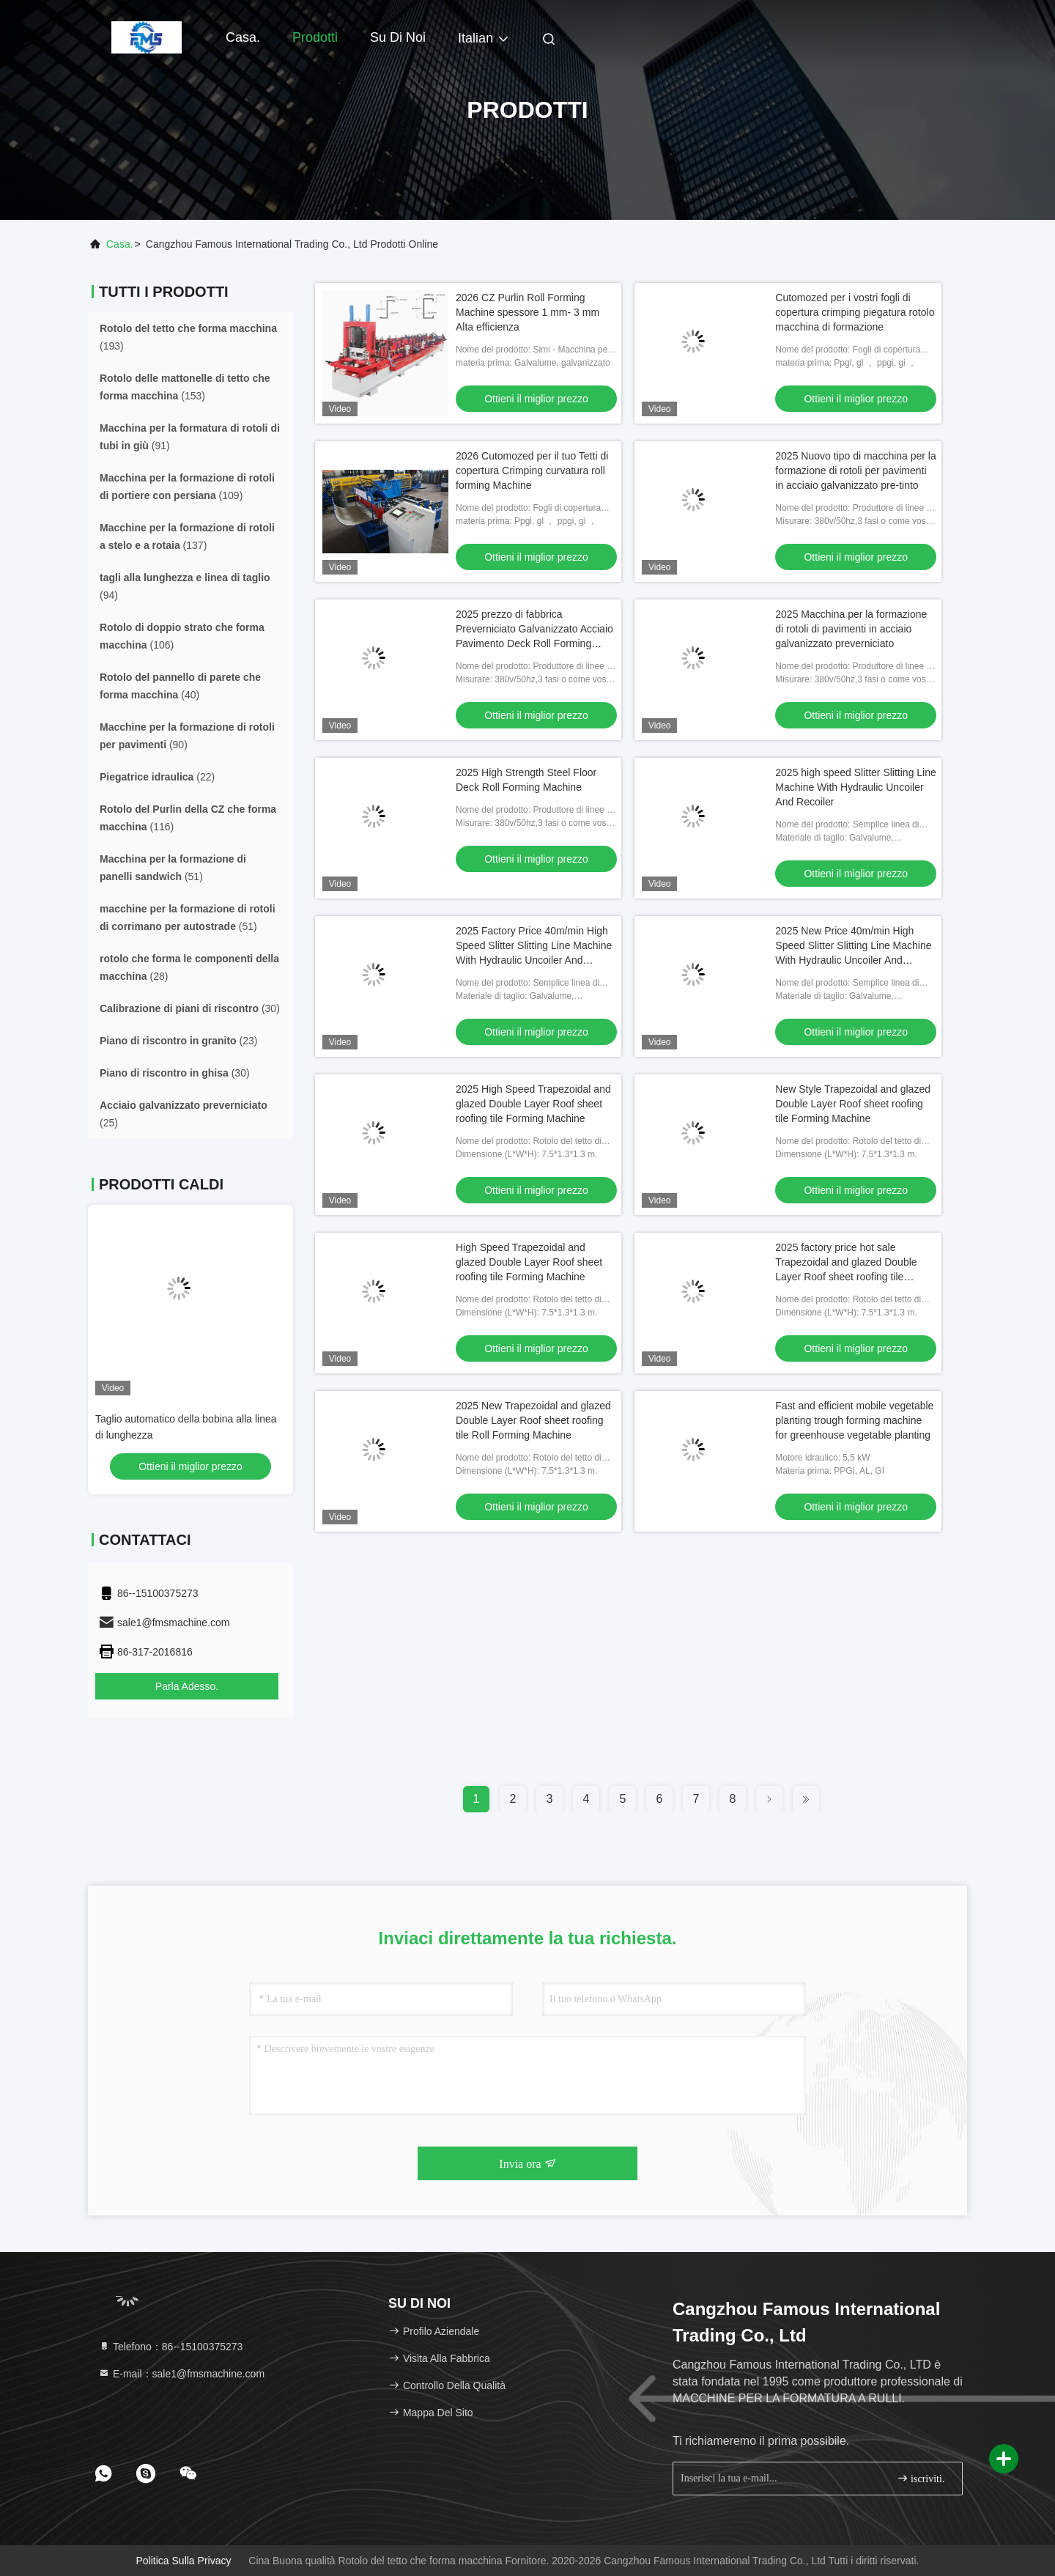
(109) (187, 486)
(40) (180, 686)
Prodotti (315, 37)
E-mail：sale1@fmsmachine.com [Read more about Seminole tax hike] (181, 2374)
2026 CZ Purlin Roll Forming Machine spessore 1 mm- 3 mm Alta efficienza (527, 312)
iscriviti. (921, 2478)
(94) (185, 586)
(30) (190, 1008)
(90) (187, 735)
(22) (157, 777)
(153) (185, 387)
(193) (188, 337)
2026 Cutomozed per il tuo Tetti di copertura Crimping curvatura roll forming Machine (532, 470)
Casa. (243, 37)
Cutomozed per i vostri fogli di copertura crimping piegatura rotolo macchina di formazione (854, 312)
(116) (188, 818)
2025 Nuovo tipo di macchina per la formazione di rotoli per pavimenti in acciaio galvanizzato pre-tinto (855, 470)
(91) (190, 436)
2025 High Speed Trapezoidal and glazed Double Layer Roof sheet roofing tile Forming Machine (533, 1103)
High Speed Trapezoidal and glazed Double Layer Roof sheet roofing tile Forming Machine (529, 1262)
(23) (178, 1041)
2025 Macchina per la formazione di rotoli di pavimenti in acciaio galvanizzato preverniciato (851, 628)
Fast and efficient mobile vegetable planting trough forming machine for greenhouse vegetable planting (854, 1420)
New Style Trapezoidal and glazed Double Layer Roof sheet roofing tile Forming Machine (852, 1103)
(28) (189, 967)
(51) (173, 867)
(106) (182, 636)
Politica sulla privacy (184, 2560)
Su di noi (398, 37)
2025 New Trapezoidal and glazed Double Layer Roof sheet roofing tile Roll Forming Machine (533, 1420)
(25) (183, 1114)
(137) (187, 536)
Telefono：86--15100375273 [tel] (170, 2346)
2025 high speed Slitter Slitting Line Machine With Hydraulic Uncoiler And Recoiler (855, 787)
